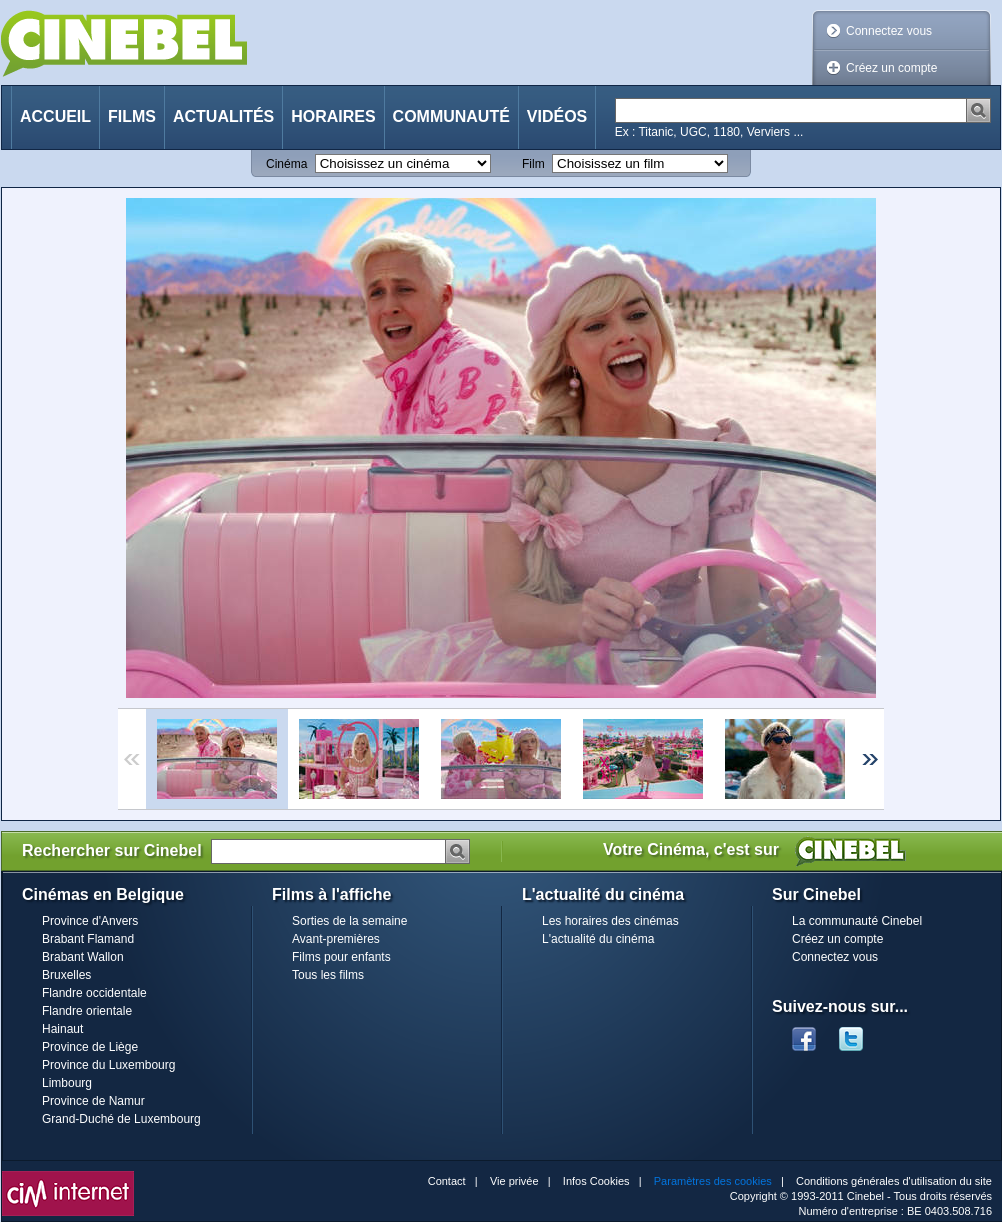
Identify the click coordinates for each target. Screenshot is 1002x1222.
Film (533, 164)
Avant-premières (336, 939)
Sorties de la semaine (349, 921)
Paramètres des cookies (713, 1181)
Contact (447, 1181)
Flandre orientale (87, 1011)
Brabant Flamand (88, 939)
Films (132, 116)
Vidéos (557, 116)
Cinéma (286, 164)
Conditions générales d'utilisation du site (894, 1181)
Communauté (451, 116)
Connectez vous (889, 31)
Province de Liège (90, 1047)
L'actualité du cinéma (598, 939)
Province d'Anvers (90, 921)
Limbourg (67, 1083)
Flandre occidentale (94, 993)
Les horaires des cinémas (610, 921)
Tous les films (328, 975)
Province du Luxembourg (108, 1065)
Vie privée (514, 1181)
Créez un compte (891, 68)
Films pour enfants (341, 957)
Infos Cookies (596, 1181)
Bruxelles (66, 975)
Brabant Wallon (83, 957)
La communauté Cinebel (857, 921)
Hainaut (62, 1029)
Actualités (223, 116)
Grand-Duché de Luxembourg (121, 1119)
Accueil (55, 116)
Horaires (333, 116)
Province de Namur (93, 1101)
